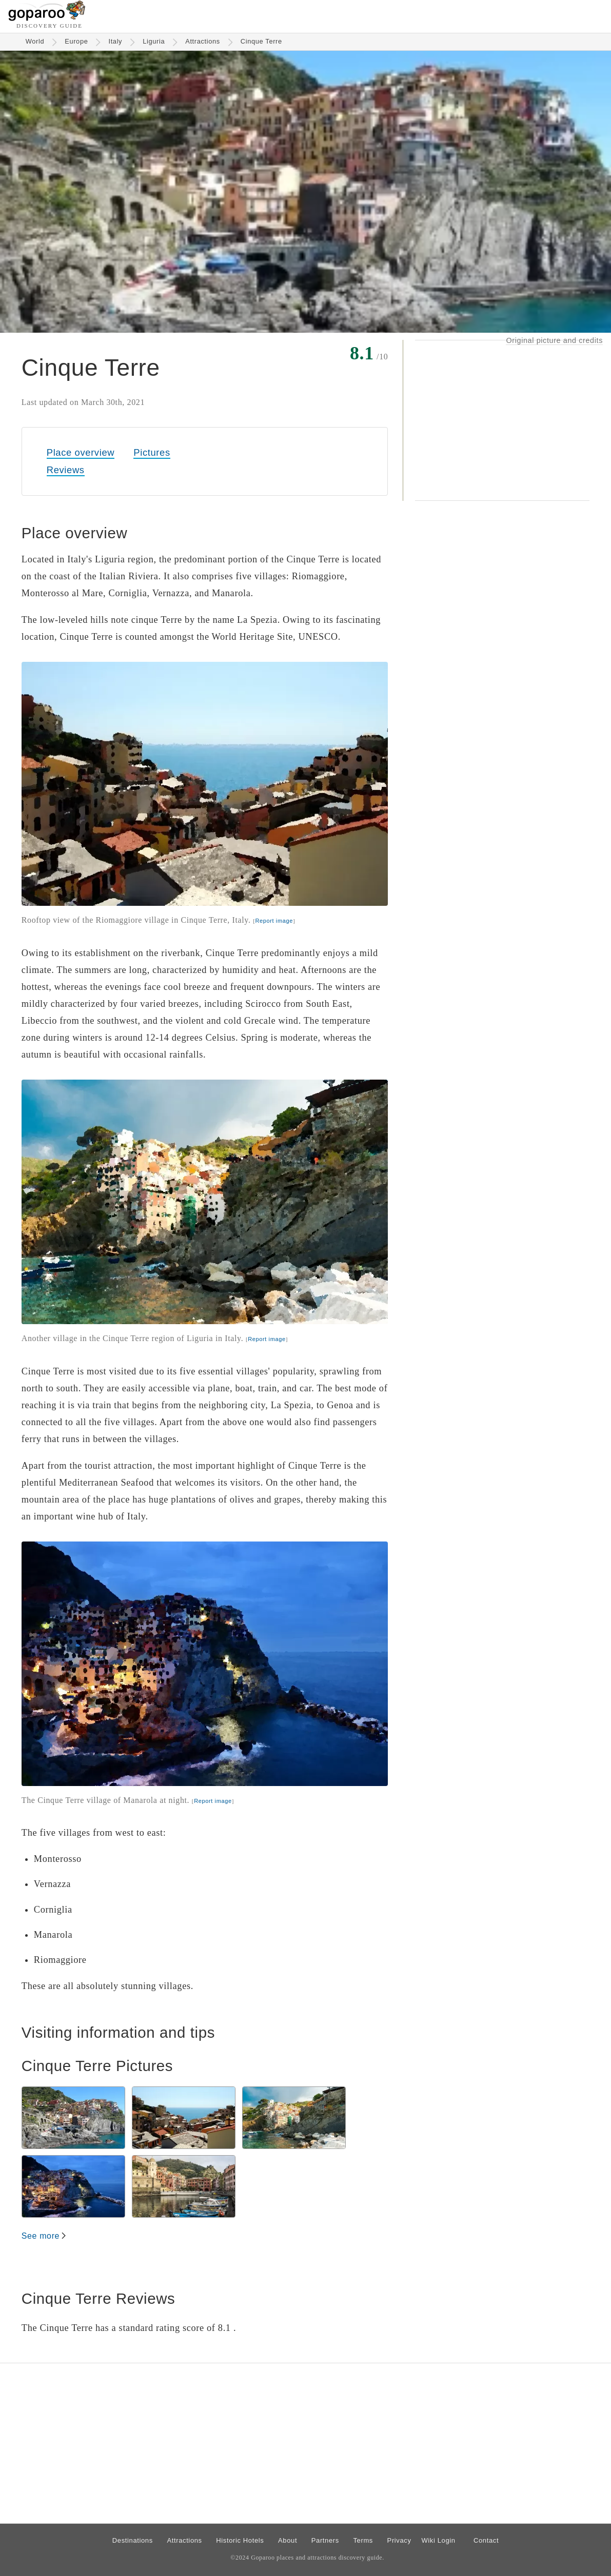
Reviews (66, 469)
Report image (273, 921)
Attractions (202, 41)
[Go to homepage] (47, 18)
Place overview (80, 452)
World (35, 41)
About (287, 2540)
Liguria (154, 41)
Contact (486, 2540)
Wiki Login (438, 2540)
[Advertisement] (502, 420)
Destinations (132, 2540)
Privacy (399, 2540)
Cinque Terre (261, 41)
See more (41, 2236)
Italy (115, 41)
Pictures (151, 452)
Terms (363, 2540)
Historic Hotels (240, 2540)
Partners (325, 2540)
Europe (76, 41)
